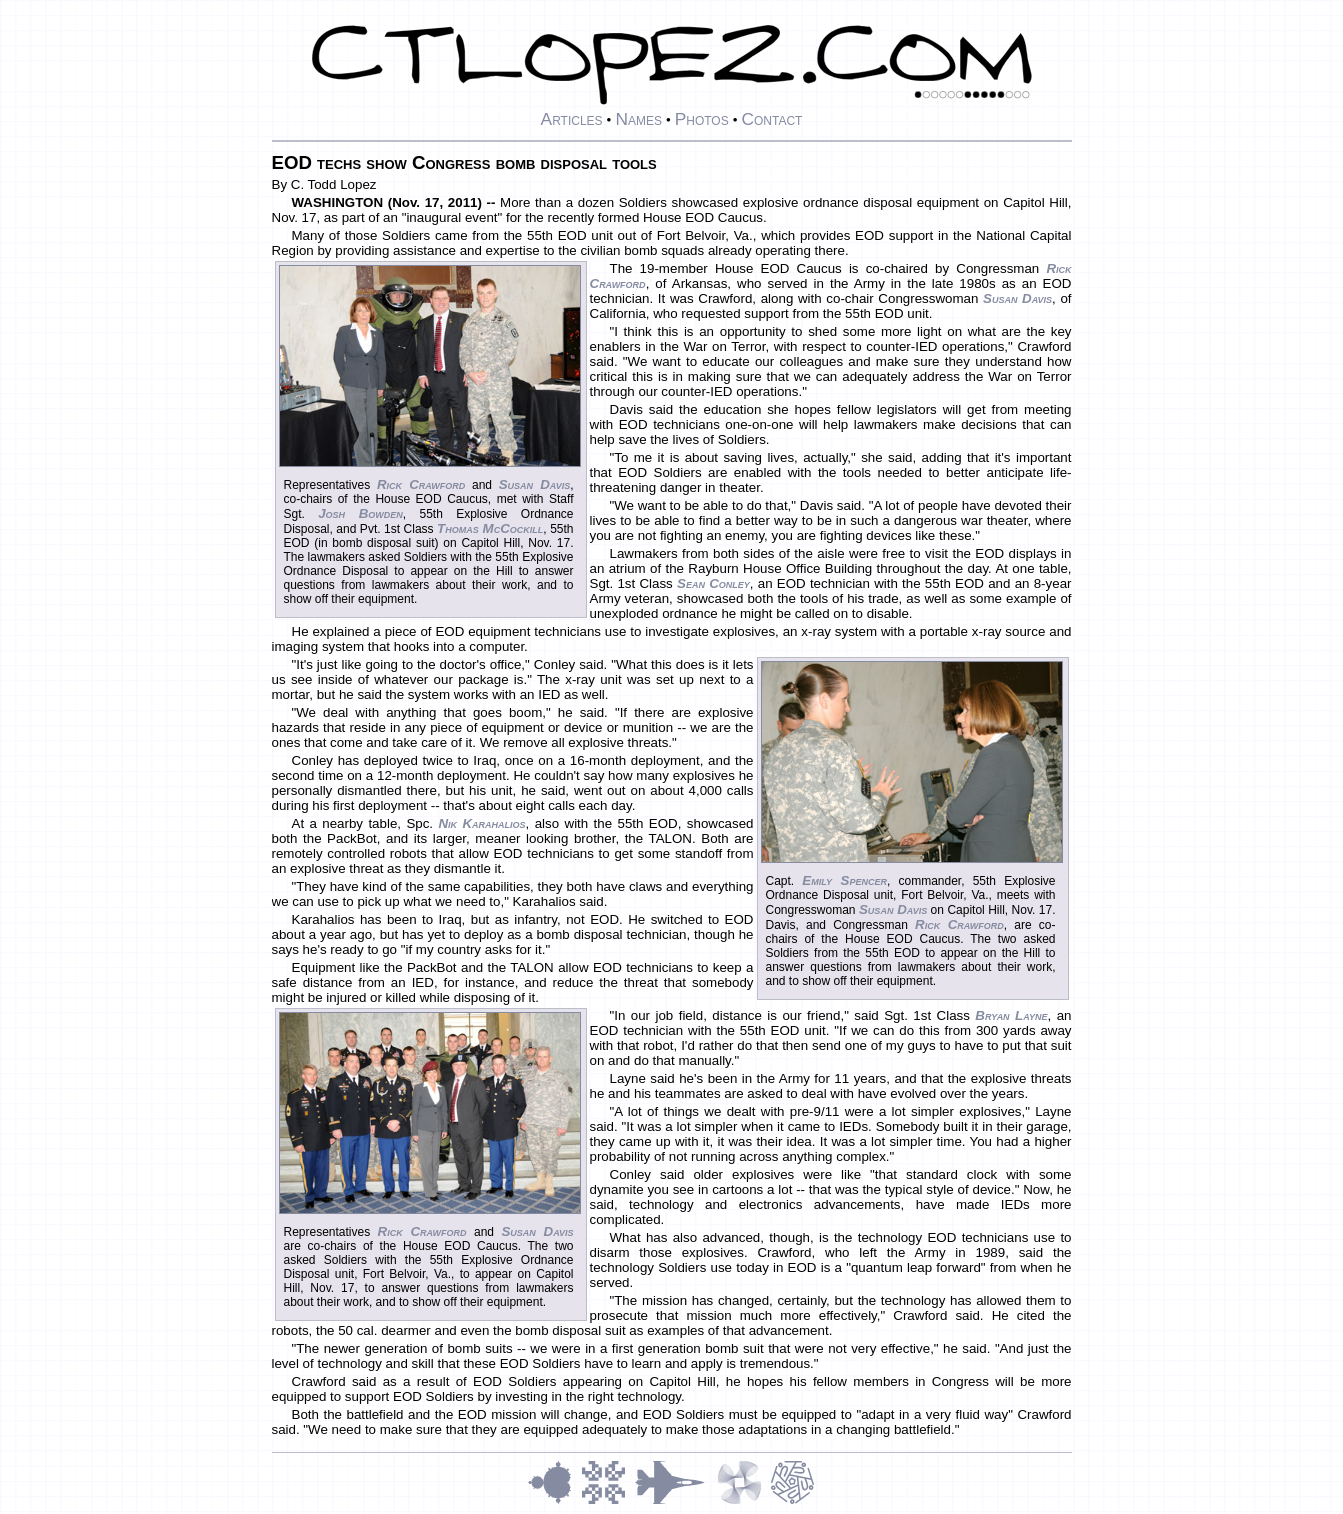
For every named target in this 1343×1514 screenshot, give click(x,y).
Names (638, 119)
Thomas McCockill (490, 528)
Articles (572, 119)
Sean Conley (713, 583)
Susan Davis (534, 484)
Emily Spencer (844, 880)
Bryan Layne (1011, 1015)
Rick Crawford (421, 484)
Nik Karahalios (481, 823)
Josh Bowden (360, 513)
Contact (771, 119)
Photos (702, 119)
